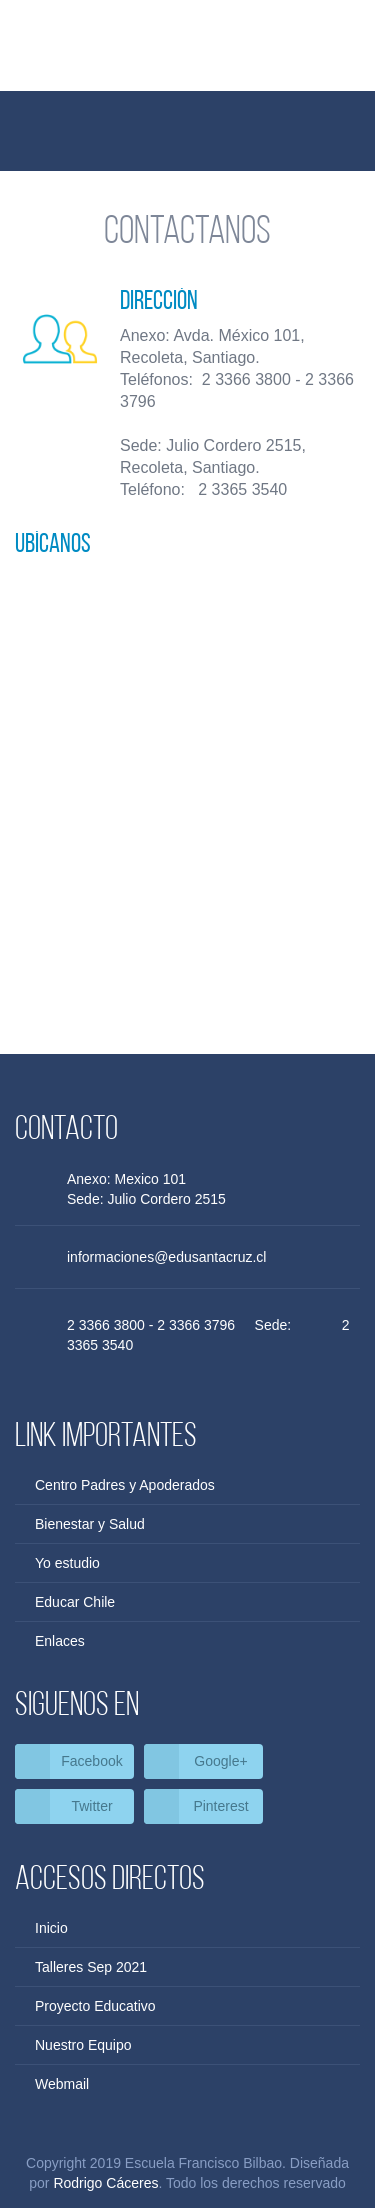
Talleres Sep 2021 (91, 1967)
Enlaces (60, 1641)
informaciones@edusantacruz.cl (166, 1257)
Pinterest (220, 1806)
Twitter (91, 1806)
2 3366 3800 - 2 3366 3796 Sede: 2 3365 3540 (208, 1335)
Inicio (51, 1928)
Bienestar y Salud (90, 1524)
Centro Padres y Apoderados (125, 1485)
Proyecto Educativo (95, 2006)
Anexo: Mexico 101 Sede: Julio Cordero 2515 (154, 1189)
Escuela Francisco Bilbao (188, 58)
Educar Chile (75, 1602)
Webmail (62, 2084)
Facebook (91, 1761)
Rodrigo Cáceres (105, 2183)
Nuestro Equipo (83, 2045)
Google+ (220, 1761)
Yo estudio (67, 1563)
